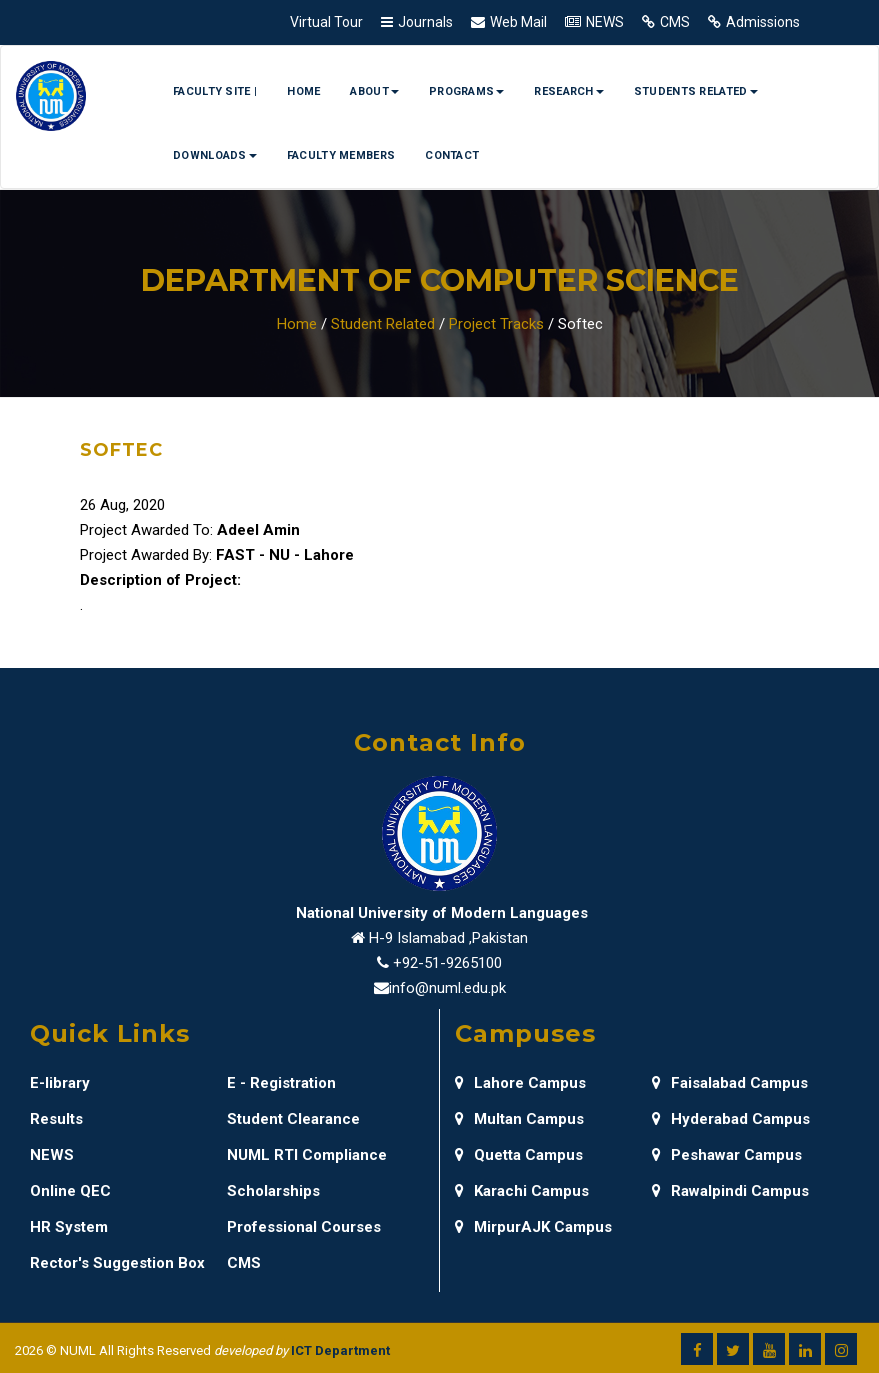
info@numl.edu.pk (447, 988)
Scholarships (273, 1191)
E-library (60, 1083)
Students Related (696, 91)
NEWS (605, 22)
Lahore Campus (520, 1083)
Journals (425, 22)
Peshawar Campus (727, 1155)
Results (56, 1119)
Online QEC (70, 1191)
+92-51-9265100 (447, 963)
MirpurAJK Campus (533, 1227)
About (374, 91)
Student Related (383, 324)
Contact (452, 155)
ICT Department (340, 1350)
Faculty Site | (215, 91)
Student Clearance (293, 1119)
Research (568, 91)
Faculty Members (341, 155)
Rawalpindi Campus (730, 1191)
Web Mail (518, 22)
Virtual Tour (326, 22)
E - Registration (281, 1083)
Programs (466, 91)
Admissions (763, 22)
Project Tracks (496, 324)
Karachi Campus (522, 1191)
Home (303, 91)
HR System (69, 1227)
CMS (675, 22)
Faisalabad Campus (730, 1083)
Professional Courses (304, 1227)
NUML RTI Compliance (307, 1155)
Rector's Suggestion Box (117, 1263)
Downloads (215, 155)
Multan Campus (519, 1119)
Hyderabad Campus (731, 1119)
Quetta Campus (519, 1155)
